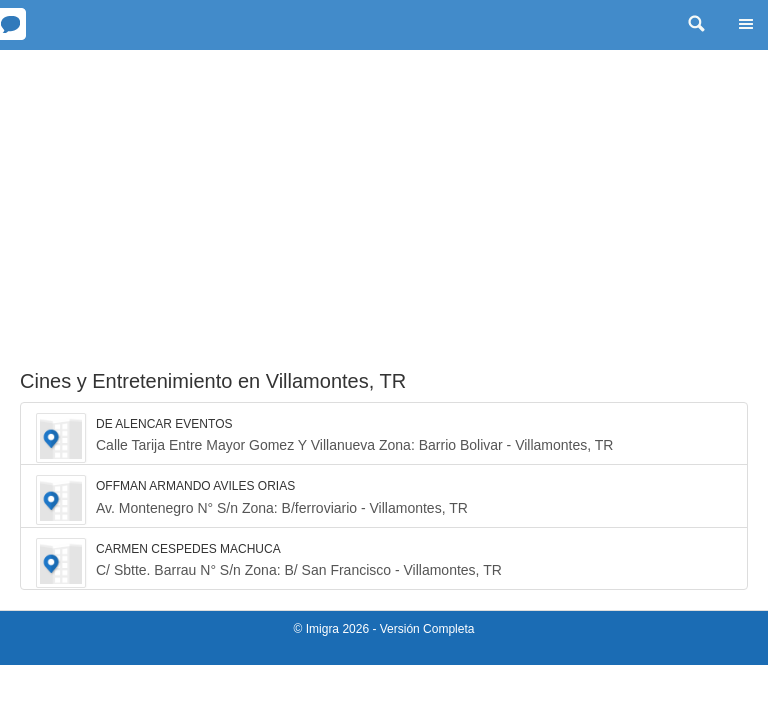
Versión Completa (427, 629)
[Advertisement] (384, 200)
